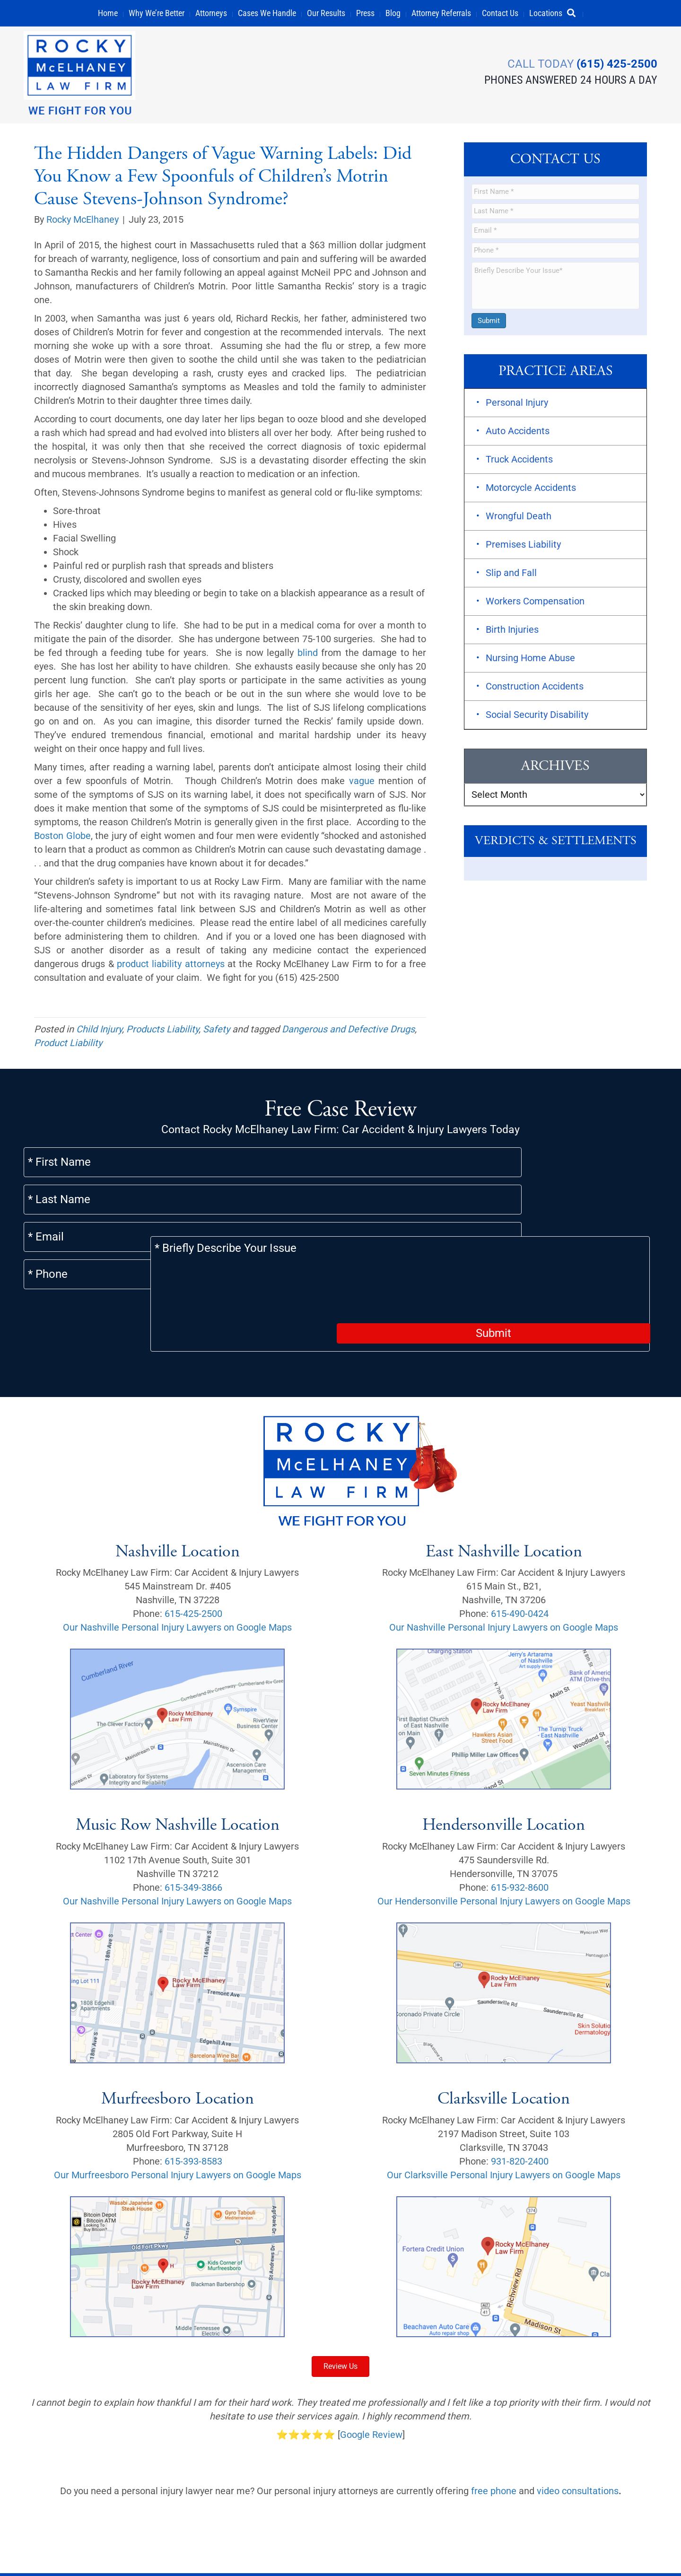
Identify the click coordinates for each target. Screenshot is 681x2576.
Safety (216, 1029)
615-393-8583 (193, 2107)
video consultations (578, 2436)
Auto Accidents (518, 431)
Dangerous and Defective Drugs (348, 1029)
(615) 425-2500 (616, 63)
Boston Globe (62, 836)
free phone (493, 2436)
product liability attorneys (171, 964)
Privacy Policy (53, 2554)
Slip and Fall (511, 573)
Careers (431, 2531)
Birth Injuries (512, 630)
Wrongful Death (518, 517)
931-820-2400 (520, 2107)
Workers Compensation (535, 602)
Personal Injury (517, 403)
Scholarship (383, 2531)
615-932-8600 (520, 1833)
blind (307, 653)
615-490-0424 (520, 1559)
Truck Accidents (519, 460)
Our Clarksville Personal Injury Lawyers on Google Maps (503, 2120)
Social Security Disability (537, 715)
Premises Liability (523, 545)
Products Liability (162, 1029)
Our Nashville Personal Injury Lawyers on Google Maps (177, 1573)
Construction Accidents (535, 687)
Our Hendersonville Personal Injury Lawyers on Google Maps (503, 1846)
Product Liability (68, 1043)
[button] (575, 13)
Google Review (371, 2380)
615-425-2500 (193, 1559)
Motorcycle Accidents (531, 488)
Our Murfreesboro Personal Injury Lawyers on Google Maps (177, 2120)
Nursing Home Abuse (530, 658)
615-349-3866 (193, 1833)
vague (362, 781)
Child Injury (99, 1029)
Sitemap (334, 2531)
